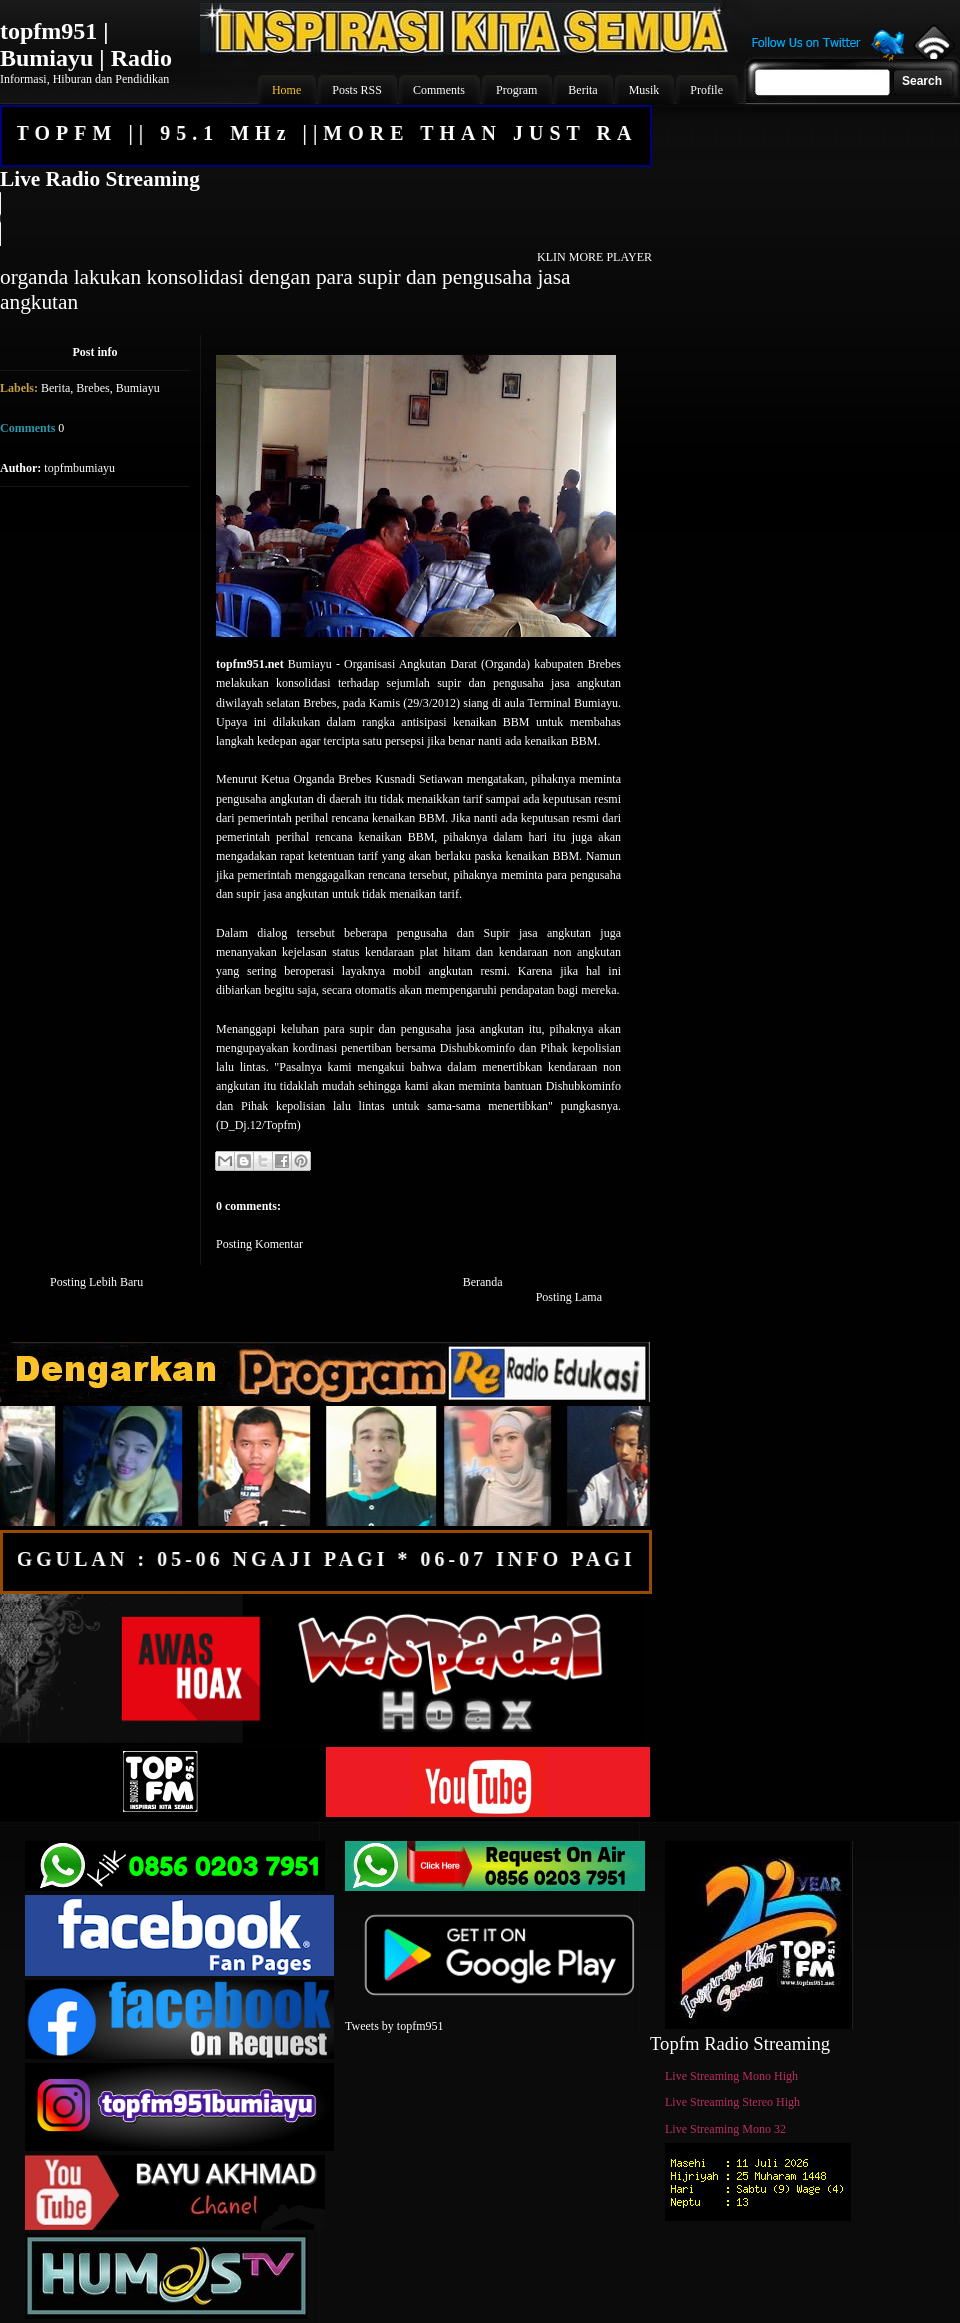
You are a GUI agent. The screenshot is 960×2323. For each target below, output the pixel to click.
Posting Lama (569, 1297)
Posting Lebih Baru (96, 1282)
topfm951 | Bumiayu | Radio (86, 44)
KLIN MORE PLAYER (594, 257)
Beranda (483, 1282)
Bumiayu (138, 388)
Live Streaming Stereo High (732, 2102)
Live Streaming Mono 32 (725, 2129)
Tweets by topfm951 (394, 2026)
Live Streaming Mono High (731, 2076)
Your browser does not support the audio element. (325, 219)
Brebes (92, 388)
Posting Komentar (259, 1244)
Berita (55, 388)
